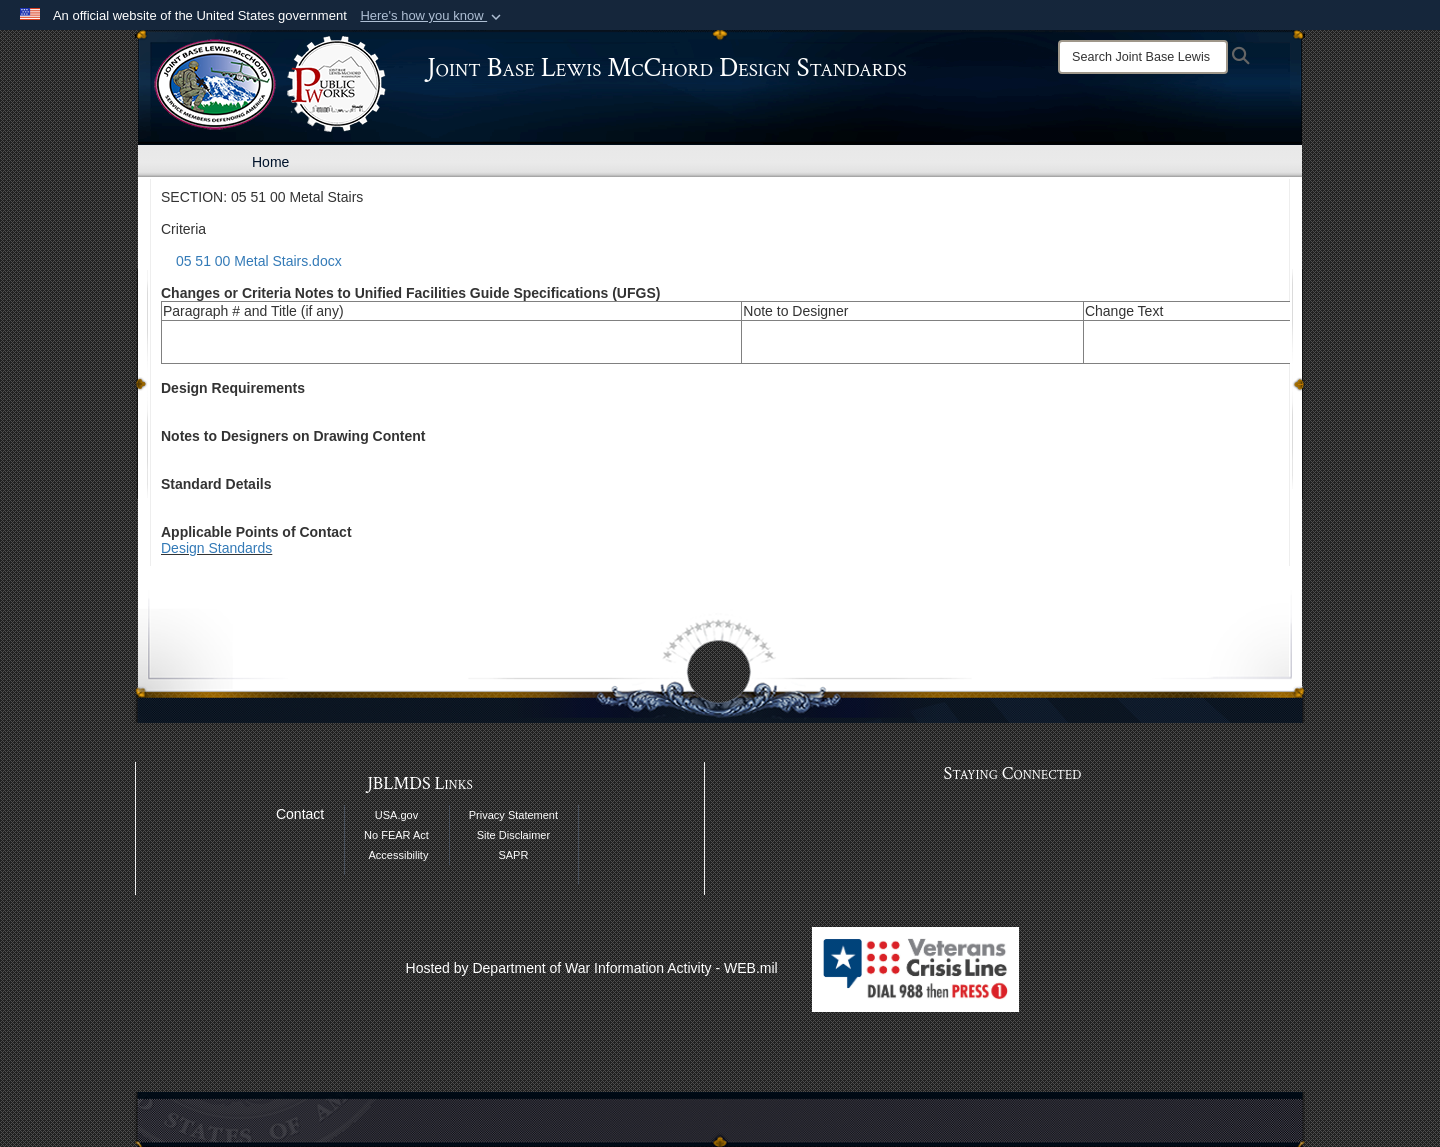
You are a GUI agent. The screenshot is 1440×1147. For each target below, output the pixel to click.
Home (270, 162)
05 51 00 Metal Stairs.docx (259, 261)
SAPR (513, 855)
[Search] (1143, 57)
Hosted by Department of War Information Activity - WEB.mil (592, 968)
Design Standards (216, 548)
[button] (432, 16)
